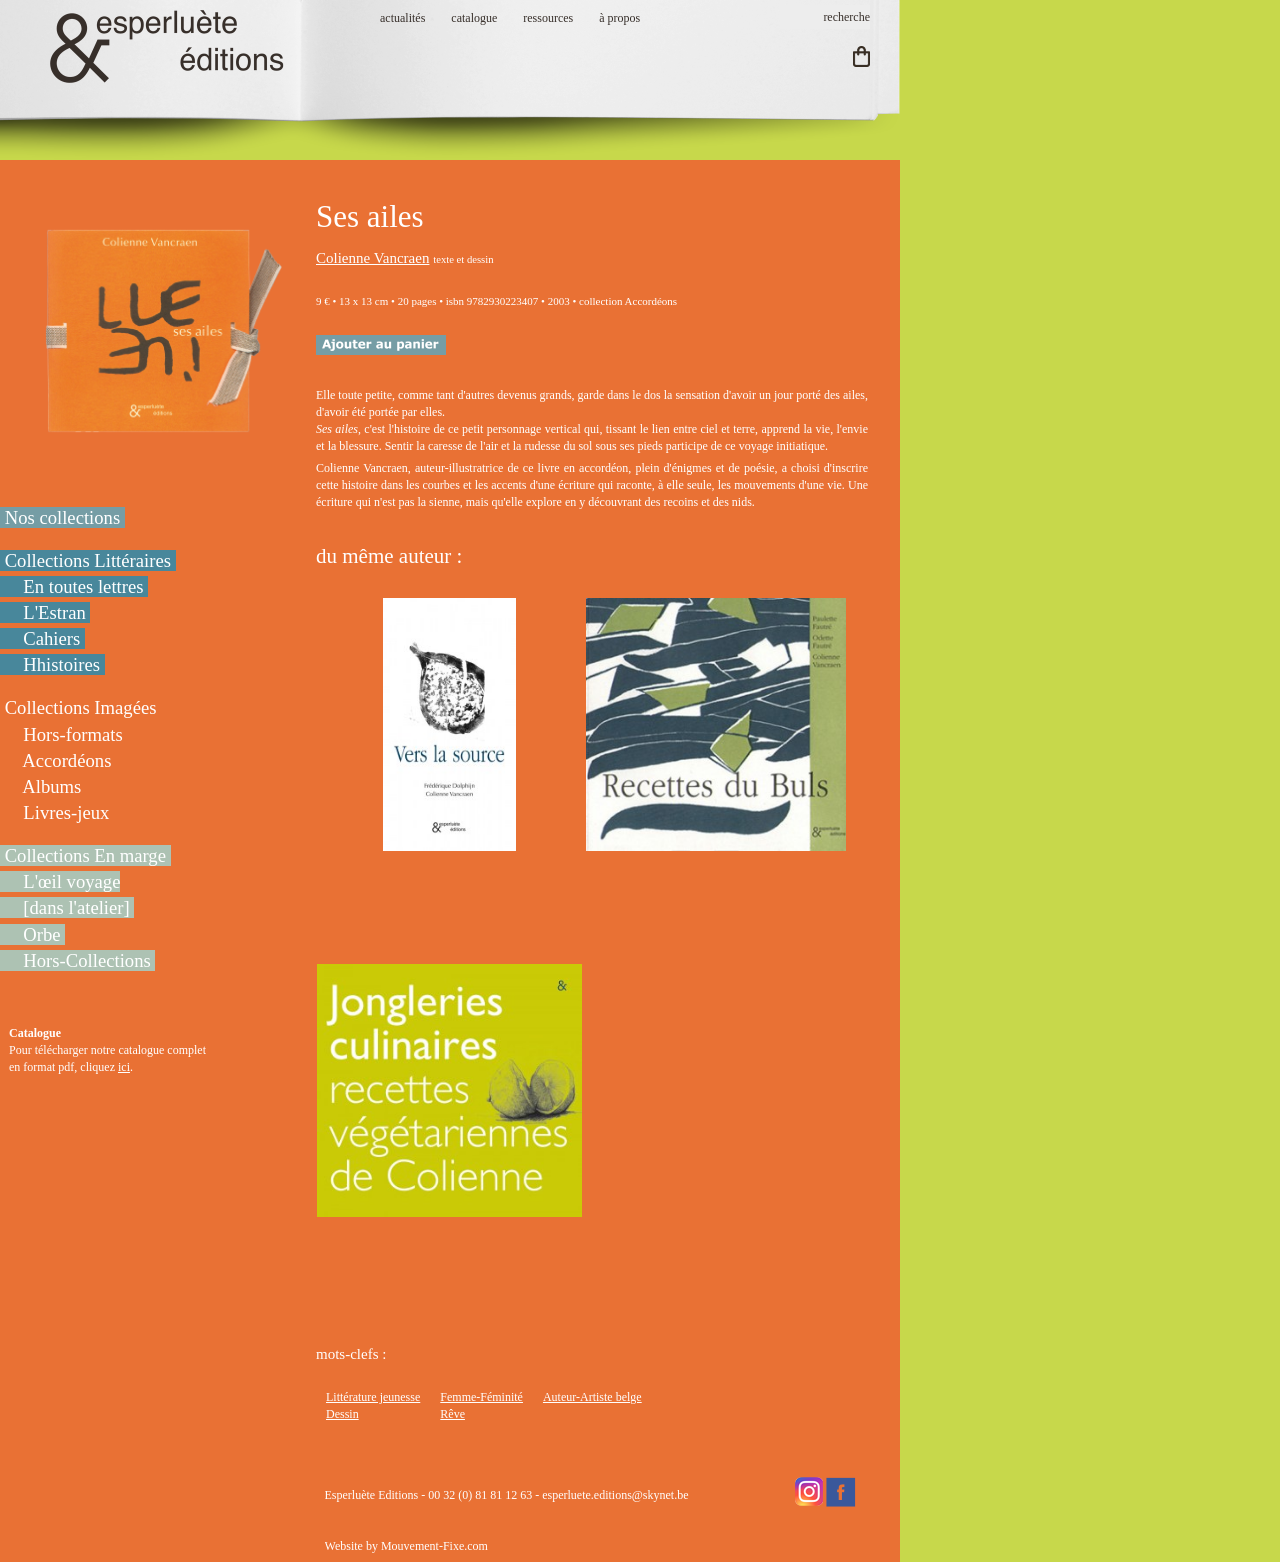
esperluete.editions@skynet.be (615, 1495)
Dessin (342, 1414)
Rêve (452, 1414)
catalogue (474, 18)
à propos (619, 18)
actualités (402, 18)
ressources (548, 18)
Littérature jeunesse (373, 1397)
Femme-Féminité (481, 1397)
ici (124, 1067)
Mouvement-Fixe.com (434, 1546)
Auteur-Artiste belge (592, 1397)
